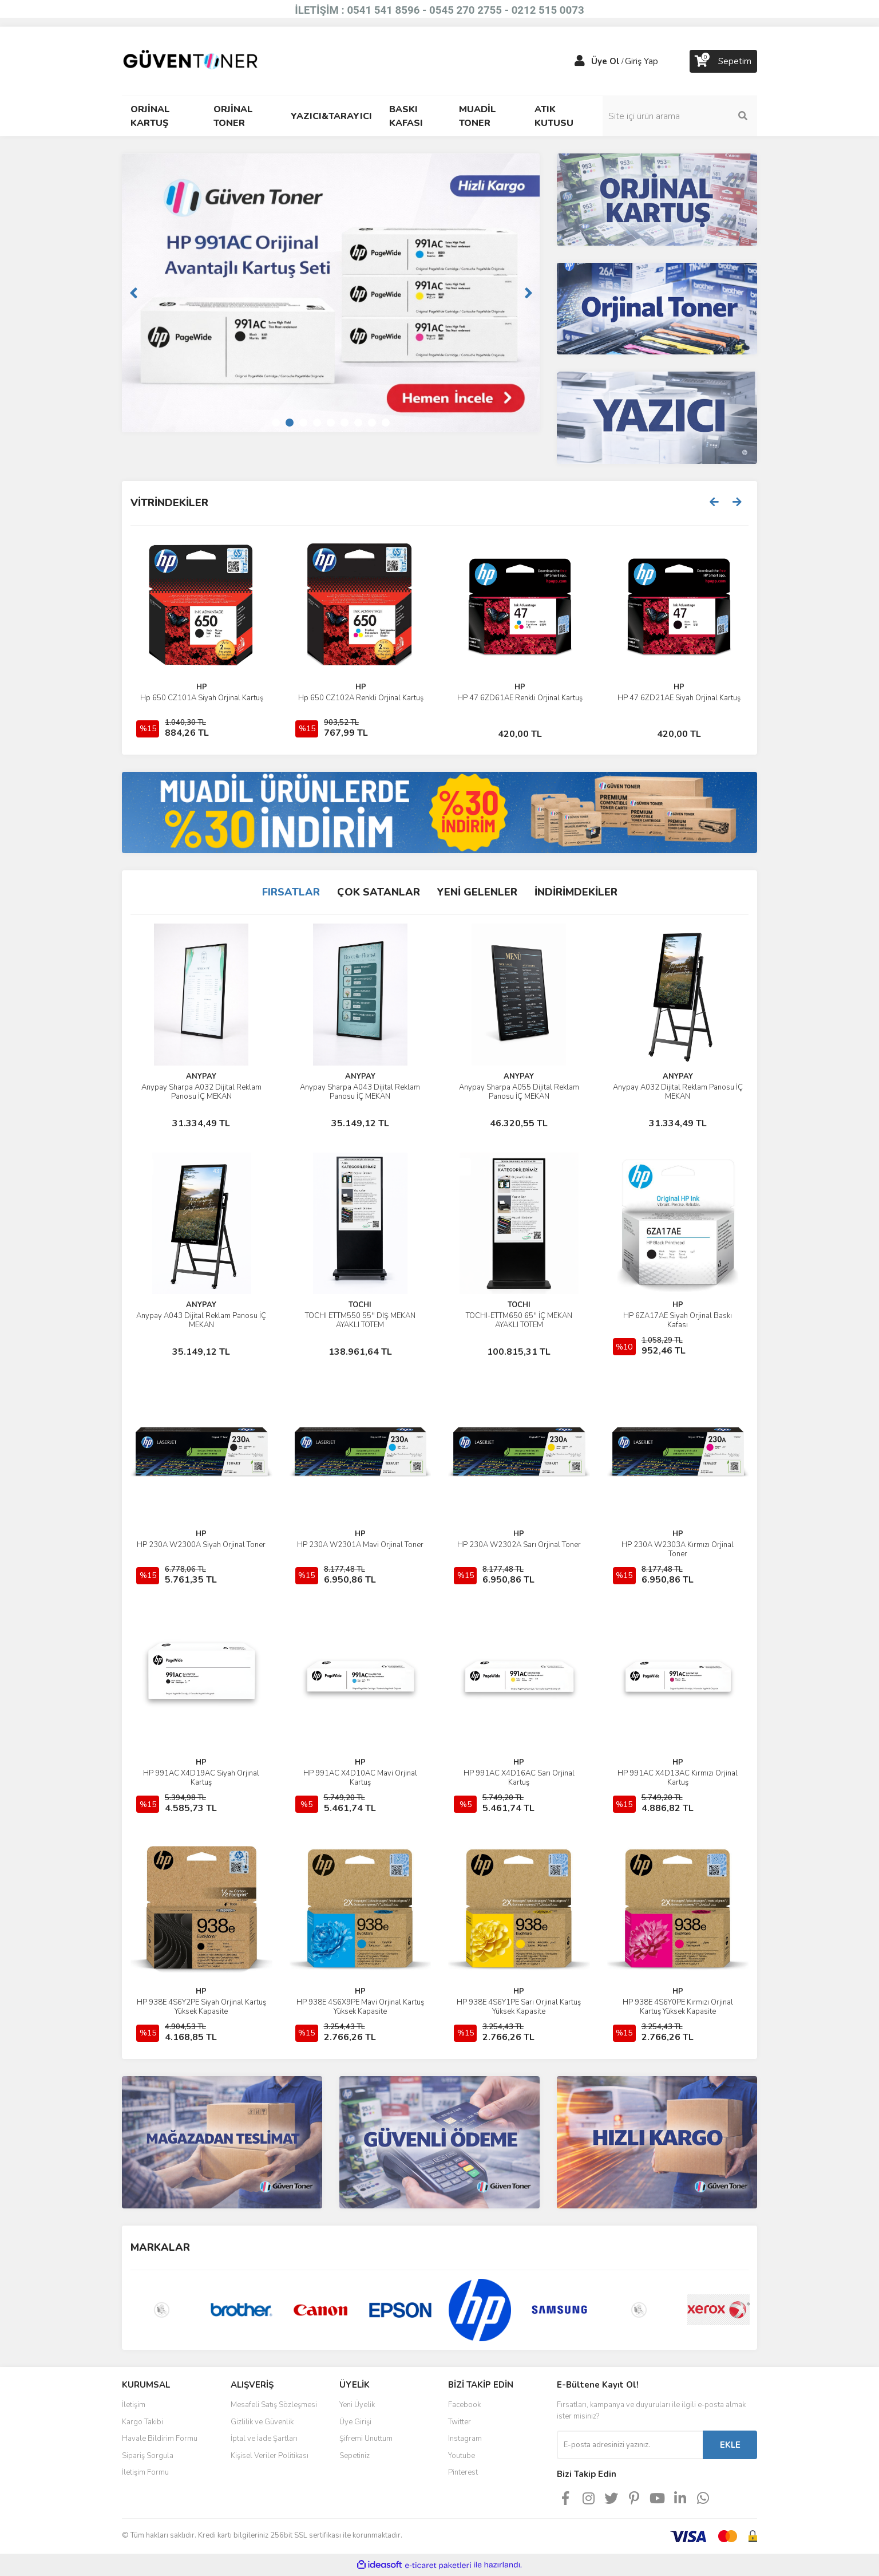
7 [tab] (358, 423)
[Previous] (133, 293)
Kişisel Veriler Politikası (269, 2456)
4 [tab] (317, 423)
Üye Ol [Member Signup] (605, 61)
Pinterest (463, 2472)
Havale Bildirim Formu (159, 2438)
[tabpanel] (331, 292)
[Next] (528, 293)
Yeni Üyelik (357, 2405)
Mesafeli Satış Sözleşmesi (274, 2405)
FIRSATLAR (291, 892)
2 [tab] (290, 423)
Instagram (465, 2438)
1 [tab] (276, 423)
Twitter (459, 2422)
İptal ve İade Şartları (264, 2438)
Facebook (464, 2405)
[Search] (680, 116)
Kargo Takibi (142, 2422)
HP (519, 687)
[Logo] (190, 60)
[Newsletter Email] (630, 2445)
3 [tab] (303, 423)
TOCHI (360, 1305)
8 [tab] (372, 423)
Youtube (461, 2456)
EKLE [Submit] (730, 2445)
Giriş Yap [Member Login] (641, 61)
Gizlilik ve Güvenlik (262, 2422)
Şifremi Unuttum (366, 2438)
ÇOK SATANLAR (378, 892)
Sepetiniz (354, 2456)
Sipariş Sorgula (147, 2456)
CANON (202, 687)
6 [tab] (344, 423)
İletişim (133, 2405)
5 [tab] (331, 423)
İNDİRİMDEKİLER (575, 892)
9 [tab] (386, 423)
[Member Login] (580, 61)
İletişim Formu (145, 2472)
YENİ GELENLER (477, 892)
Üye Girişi (355, 2422)
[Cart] (723, 61)
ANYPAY (201, 1076)
